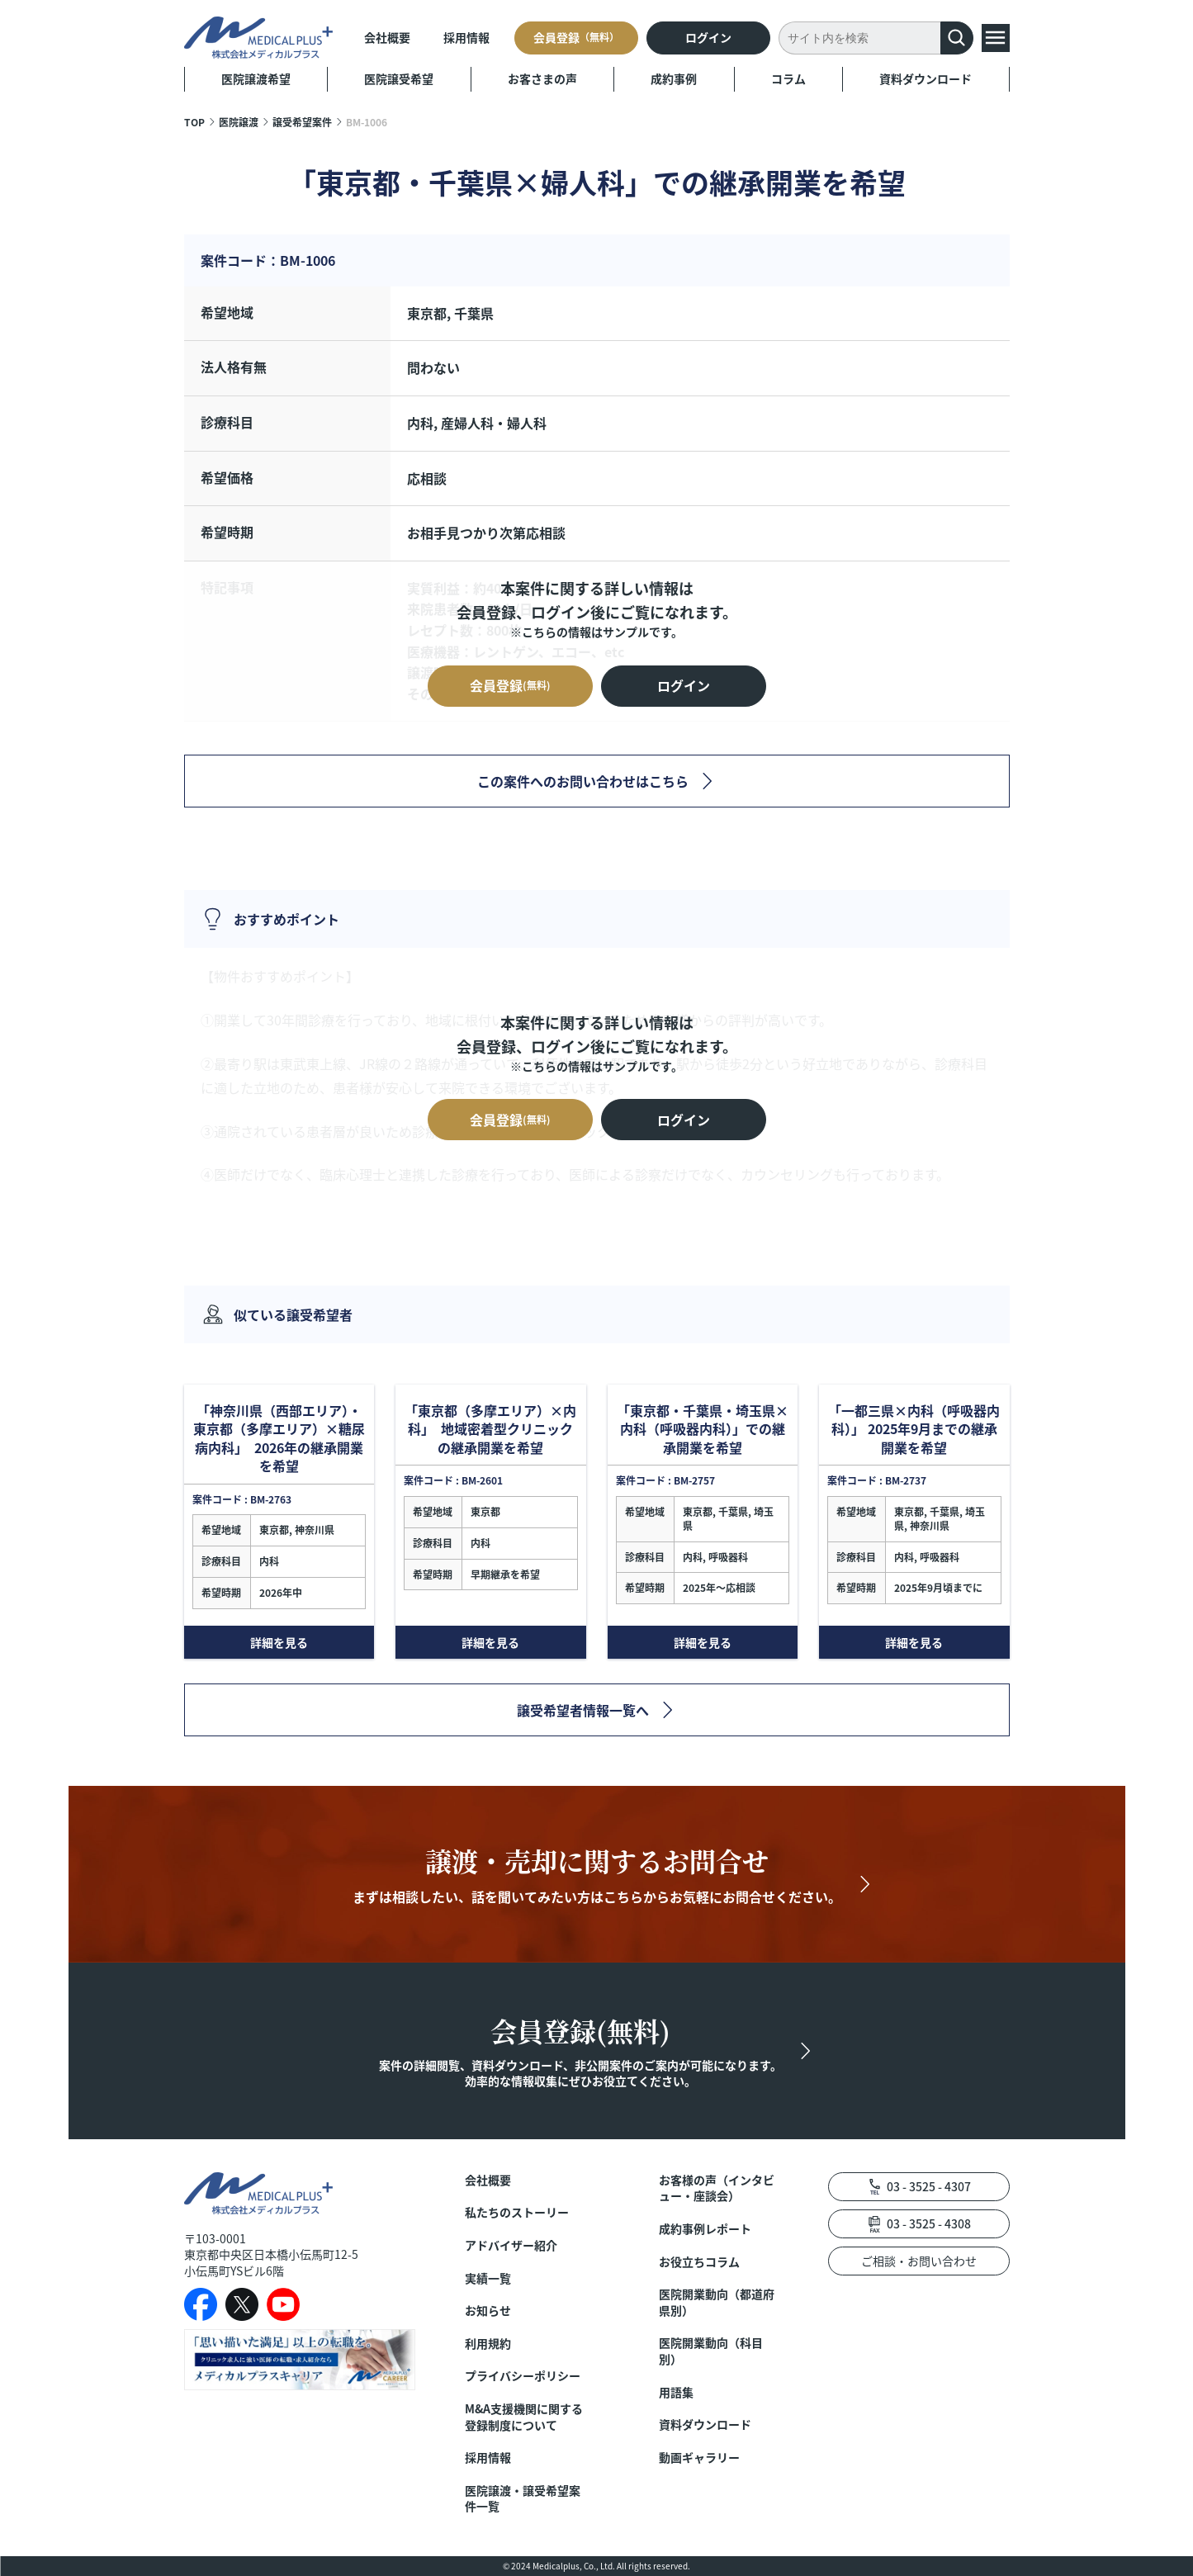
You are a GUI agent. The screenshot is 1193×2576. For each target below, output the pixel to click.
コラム (788, 78)
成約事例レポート (705, 2229)
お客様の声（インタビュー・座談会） (716, 2188)
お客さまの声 (542, 78)
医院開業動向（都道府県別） (716, 2302)
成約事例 (674, 78)
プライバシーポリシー (522, 2376)
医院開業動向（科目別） (711, 2351)
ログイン (708, 37)
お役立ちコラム (699, 2262)
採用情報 (466, 37)
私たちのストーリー (517, 2212)
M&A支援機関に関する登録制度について (524, 2417)
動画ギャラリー (699, 2457)
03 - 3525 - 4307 (929, 2186)
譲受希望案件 (302, 122)
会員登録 (576, 37)
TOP (194, 122)
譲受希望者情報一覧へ (583, 1710)
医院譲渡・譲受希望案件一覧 (522, 2499)
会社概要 (387, 37)
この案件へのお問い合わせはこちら (583, 781)
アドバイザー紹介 (511, 2245)
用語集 (676, 2392)
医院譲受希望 (398, 78)
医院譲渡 (238, 122)
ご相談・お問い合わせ (919, 2260)
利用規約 (488, 2343)
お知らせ (488, 2310)
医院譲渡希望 (256, 78)
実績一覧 (488, 2278)
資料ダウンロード (925, 78)
